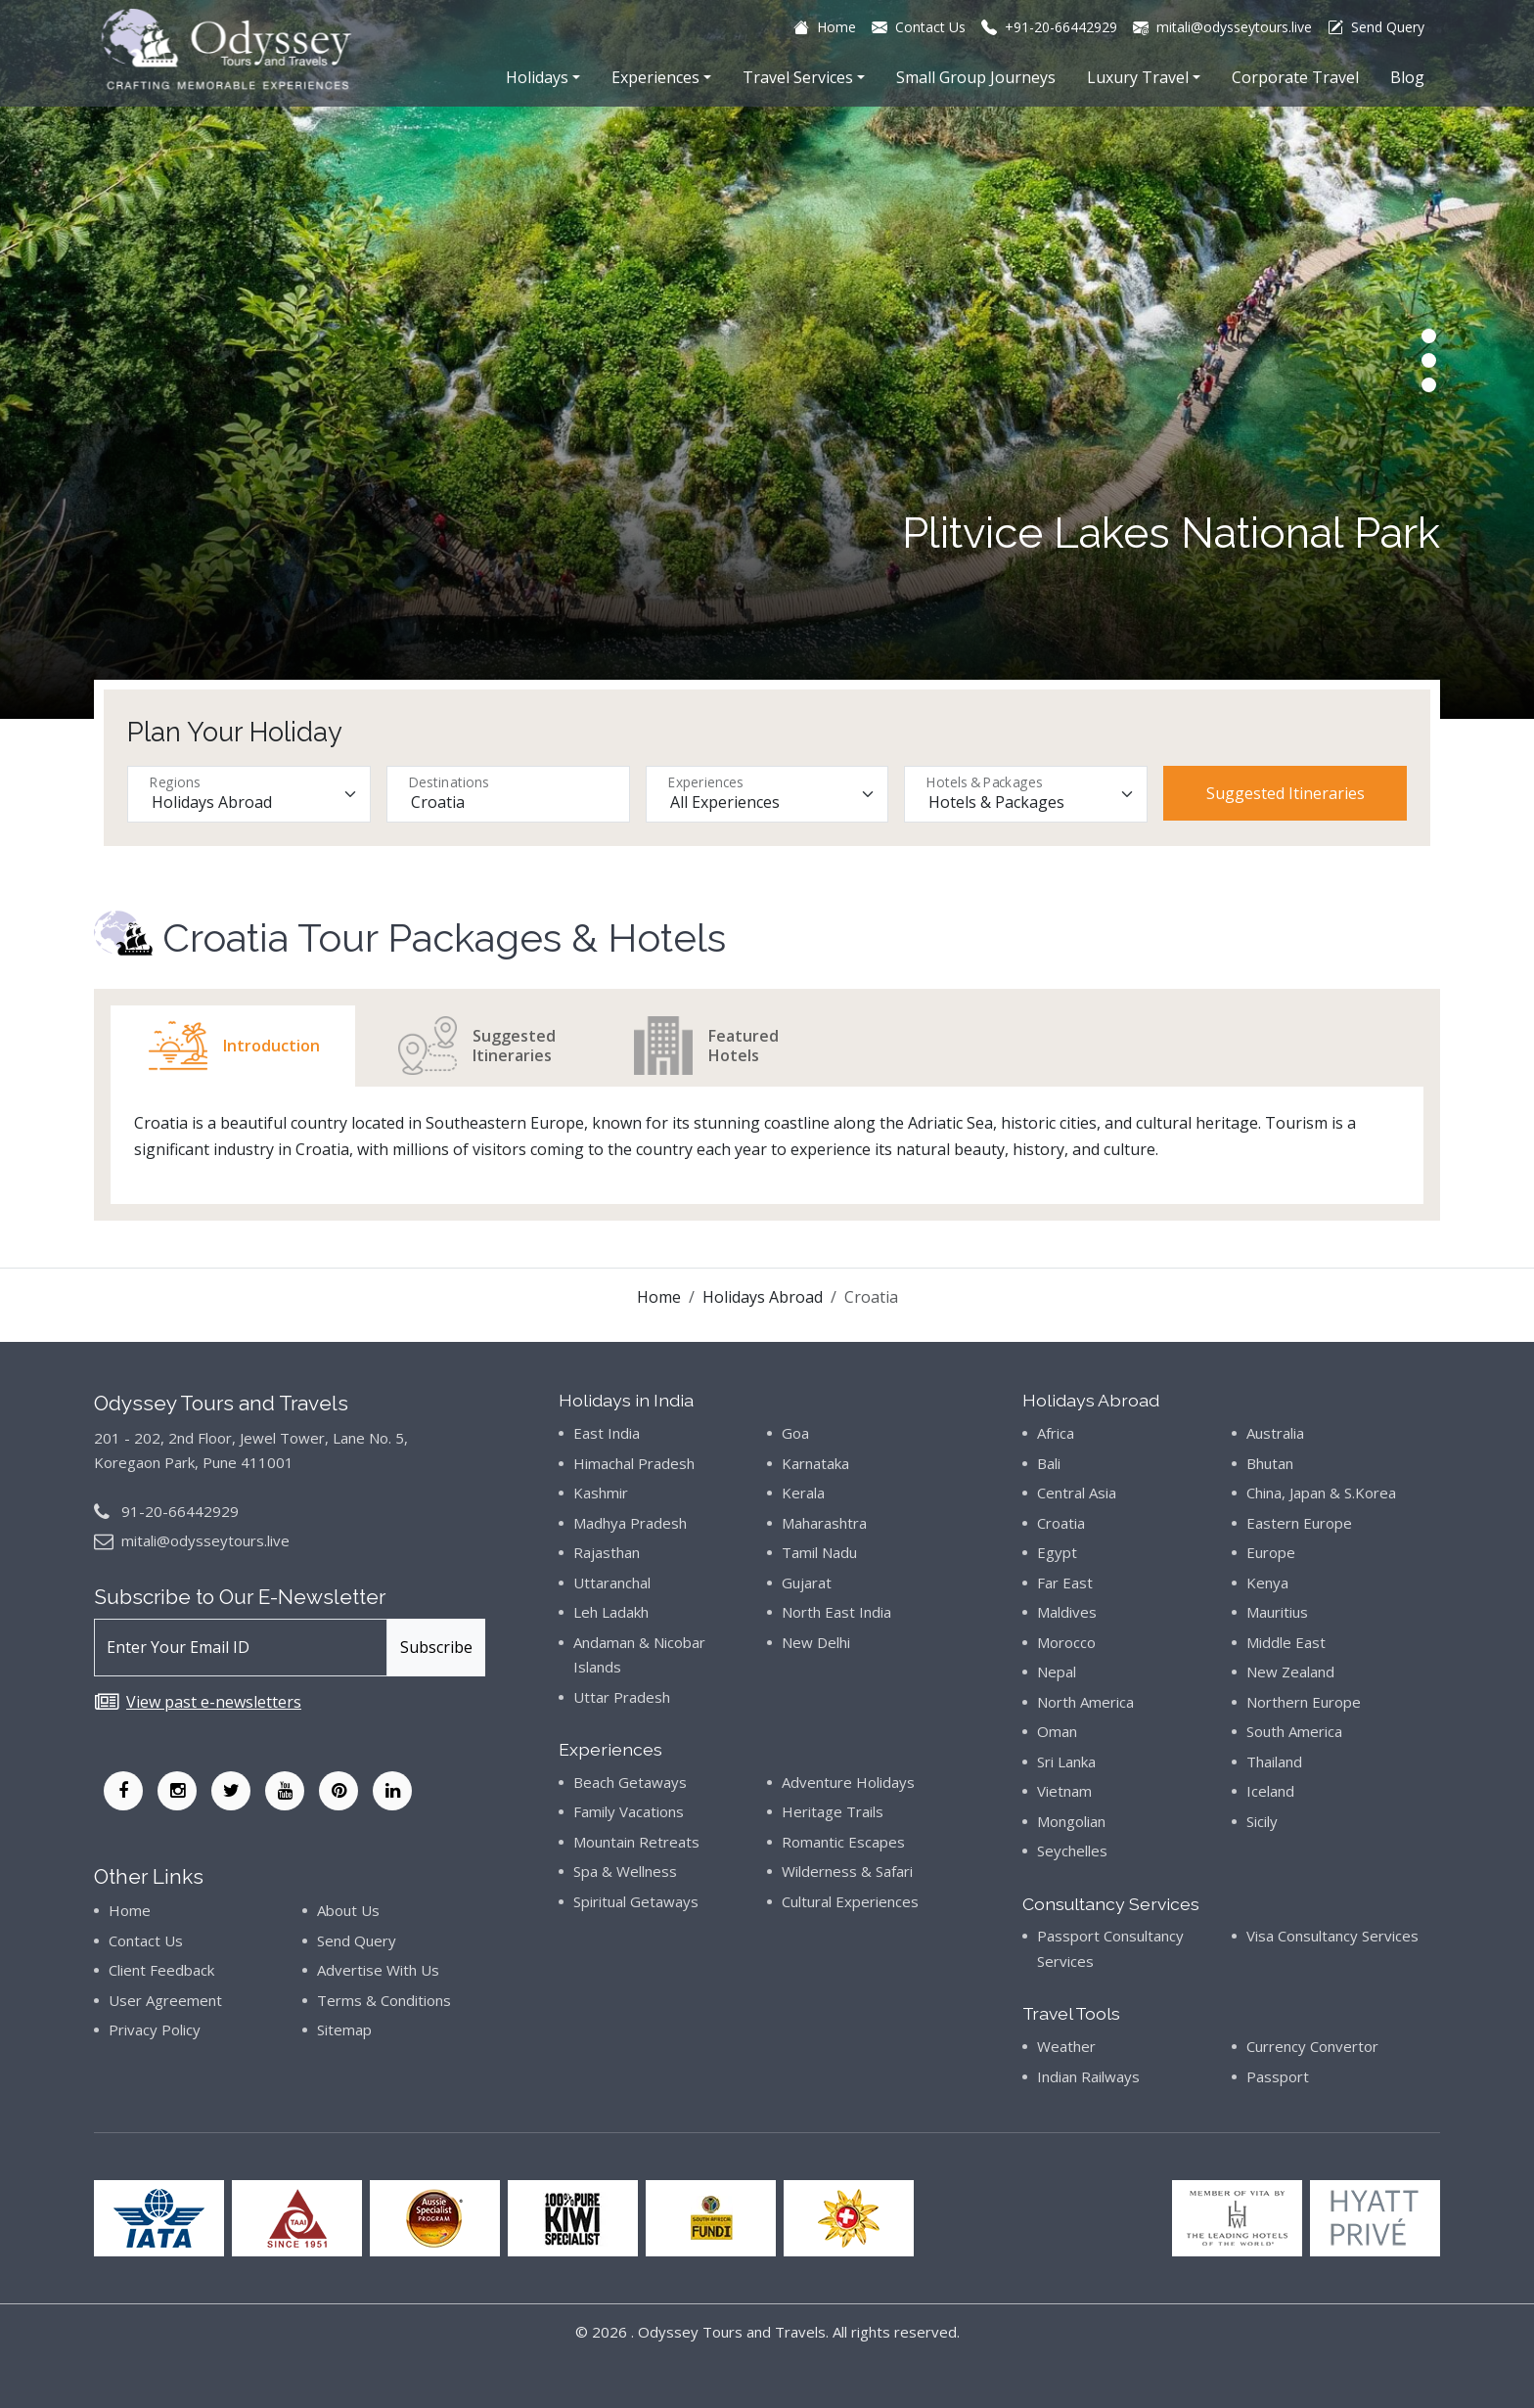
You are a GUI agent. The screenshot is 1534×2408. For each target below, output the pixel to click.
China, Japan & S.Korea (1321, 1492)
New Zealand (1290, 1671)
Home (659, 1297)
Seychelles (1072, 1850)
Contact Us (146, 1940)
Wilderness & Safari (847, 1871)
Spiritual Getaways (636, 1901)
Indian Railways (1088, 2076)
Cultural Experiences (850, 1901)
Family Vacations (628, 1811)
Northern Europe (1303, 1702)
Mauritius (1277, 1612)
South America (1294, 1731)
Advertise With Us (378, 1970)
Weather (1066, 2046)
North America (1085, 1702)
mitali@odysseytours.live (205, 1540)
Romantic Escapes (843, 1841)
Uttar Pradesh (621, 1697)
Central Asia (1076, 1492)
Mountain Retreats (636, 1841)
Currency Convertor (1312, 2046)
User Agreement (165, 2000)
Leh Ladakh (611, 1612)
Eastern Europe (1299, 1523)
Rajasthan (606, 1552)
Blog (1407, 77)
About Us (348, 1910)
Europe (1270, 1552)
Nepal (1056, 1671)
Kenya (1267, 1582)
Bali (1048, 1463)
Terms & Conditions (384, 2000)
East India (606, 1433)
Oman (1057, 1731)
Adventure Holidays (848, 1782)
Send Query (356, 1940)
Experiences (655, 77)
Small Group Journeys (976, 77)
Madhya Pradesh (630, 1523)
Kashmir (600, 1492)
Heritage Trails (832, 1811)
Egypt (1057, 1552)
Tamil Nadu (819, 1552)
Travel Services (798, 77)
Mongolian (1071, 1821)
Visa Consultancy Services (1332, 1935)
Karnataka (815, 1463)
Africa (1055, 1433)
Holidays (537, 77)
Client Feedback (161, 1970)
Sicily (1262, 1821)
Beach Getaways (630, 1782)
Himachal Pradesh (634, 1463)
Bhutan (1269, 1463)
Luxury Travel (1138, 77)
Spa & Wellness (625, 1871)
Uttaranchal (612, 1582)
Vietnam (1064, 1791)
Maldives (1067, 1612)
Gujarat (807, 1582)
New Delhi (816, 1642)
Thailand (1274, 1761)
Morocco (1066, 1642)
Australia (1275, 1433)
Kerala (803, 1492)
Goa (795, 1433)
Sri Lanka (1066, 1761)
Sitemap (344, 2029)
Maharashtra (824, 1523)
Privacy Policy (155, 2029)
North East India (836, 1612)
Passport (1277, 2076)
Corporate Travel (1295, 77)
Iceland (1270, 1791)
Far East (1065, 1582)
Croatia (1061, 1523)
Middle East (1286, 1642)
